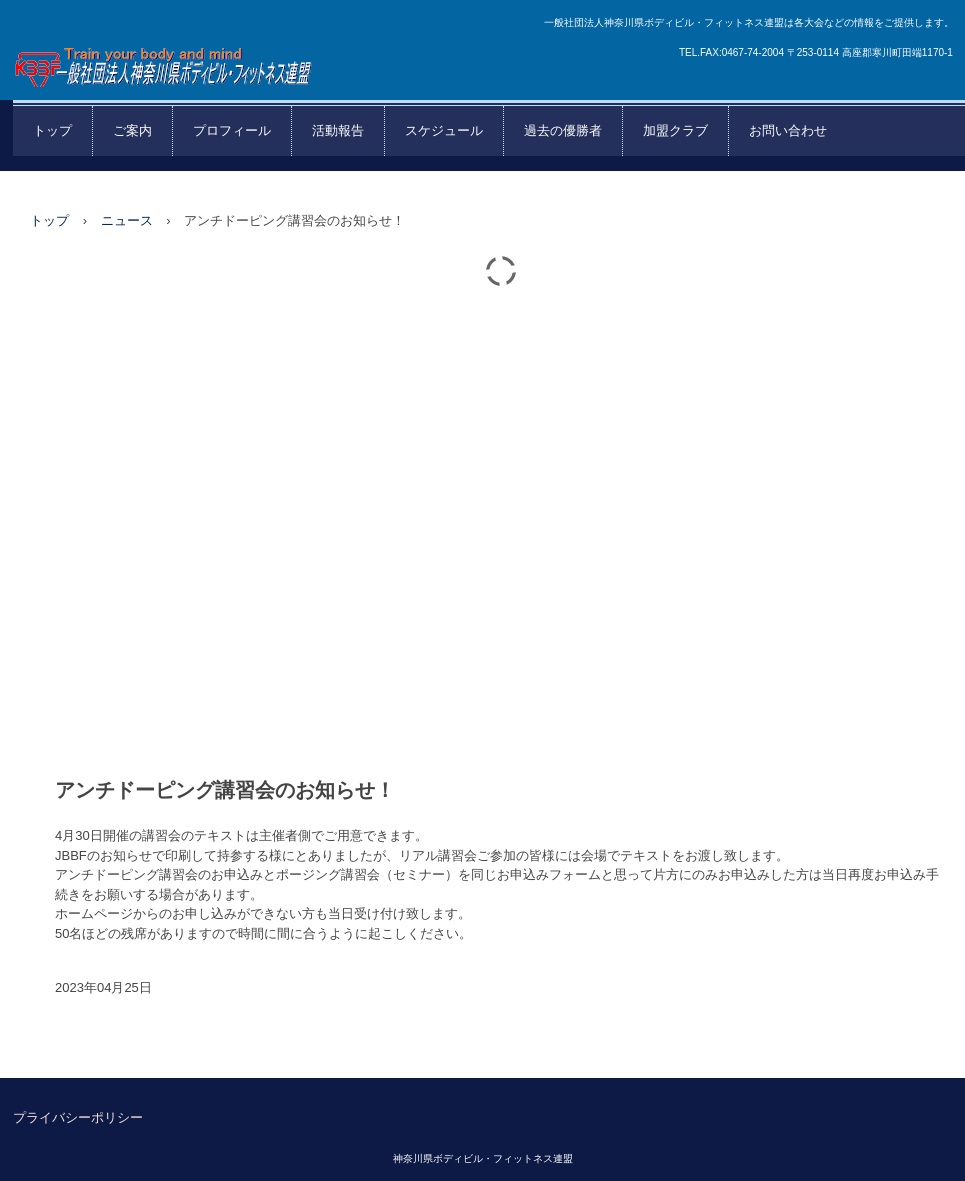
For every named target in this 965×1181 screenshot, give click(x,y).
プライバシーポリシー (78, 1117)
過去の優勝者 (563, 130)
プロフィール (232, 130)
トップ (52, 130)
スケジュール (444, 130)
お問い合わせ (788, 130)
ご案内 (132, 130)
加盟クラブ (675, 130)
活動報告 (338, 130)
